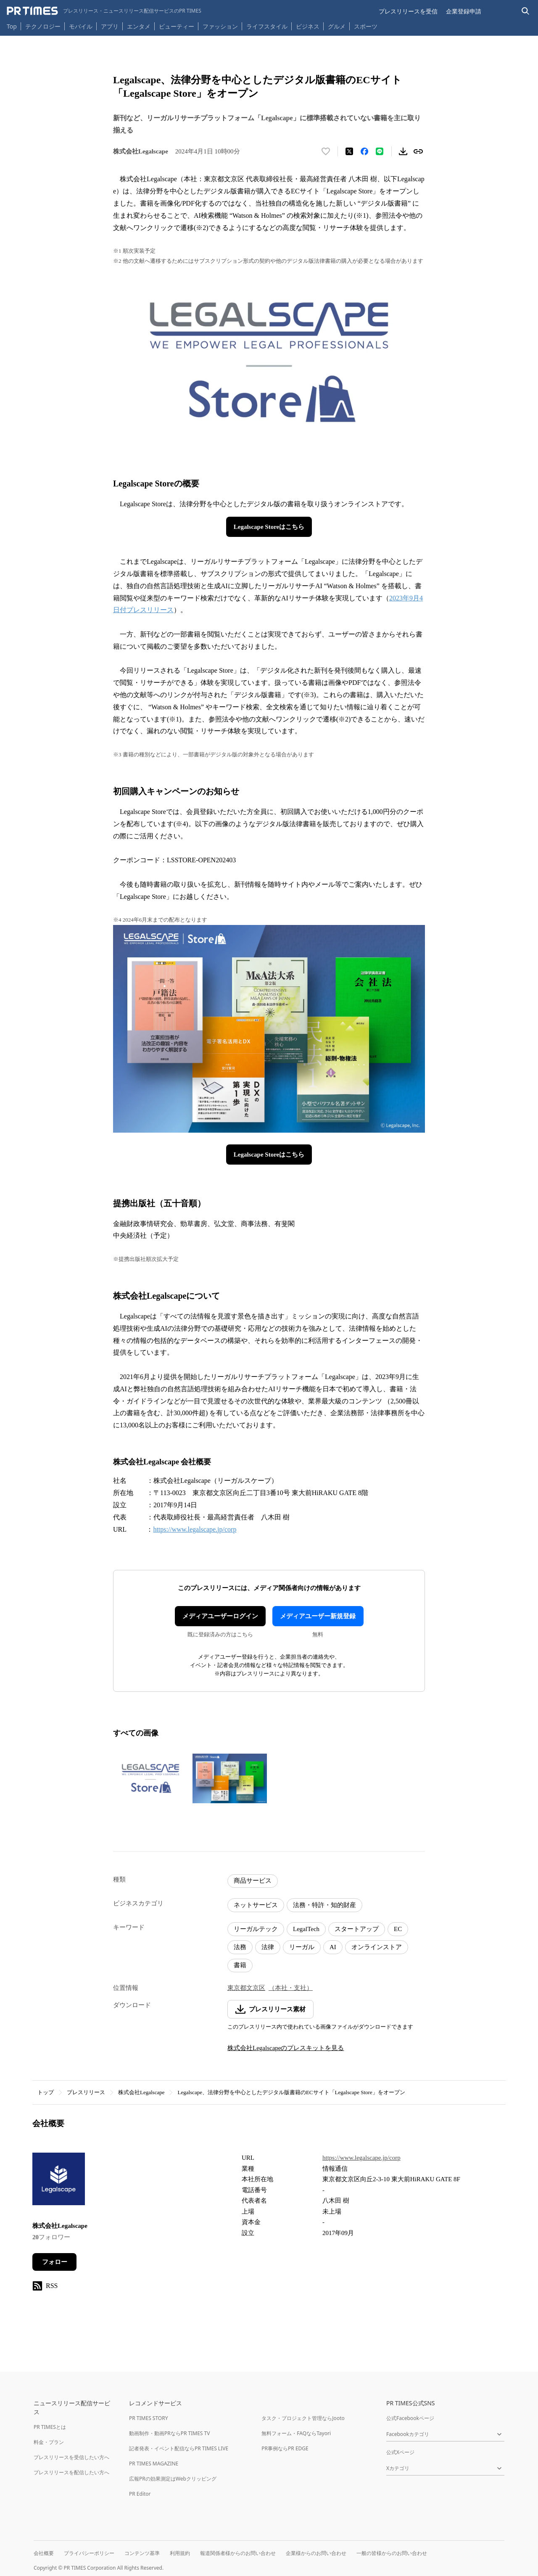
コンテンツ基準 (142, 2553)
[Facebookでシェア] (364, 151)
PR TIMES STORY (148, 2418)
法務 (240, 1947)
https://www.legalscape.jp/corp (194, 1529)
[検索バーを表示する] (525, 11)
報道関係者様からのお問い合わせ (238, 2553)
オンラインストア (376, 1947)
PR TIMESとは (50, 2427)
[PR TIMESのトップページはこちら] (104, 11)
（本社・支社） (291, 1987)
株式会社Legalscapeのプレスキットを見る (285, 2048)
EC (398, 1929)
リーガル (301, 1947)
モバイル (80, 26)
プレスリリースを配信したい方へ (71, 2472)
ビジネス (307, 26)
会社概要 (44, 2553)
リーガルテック (256, 1929)
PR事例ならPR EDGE (284, 2448)
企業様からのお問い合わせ (316, 2553)
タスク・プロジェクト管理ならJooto (302, 2418)
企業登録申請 (463, 11)
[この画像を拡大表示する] (150, 1778)
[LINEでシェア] (379, 151)
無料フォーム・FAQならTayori (296, 2433)
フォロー (54, 2262)
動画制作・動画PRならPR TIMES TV (169, 2433)
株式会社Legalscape (141, 2092)
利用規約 (180, 2553)
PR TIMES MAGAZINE (153, 2463)
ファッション (220, 26)
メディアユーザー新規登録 (318, 1616)
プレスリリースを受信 (408, 11)
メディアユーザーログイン (220, 1616)
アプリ (110, 26)
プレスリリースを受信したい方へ (71, 2457)
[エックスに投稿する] (349, 151)
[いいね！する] (325, 151)
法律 (267, 1947)
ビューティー (176, 26)
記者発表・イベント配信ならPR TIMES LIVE (178, 2448)
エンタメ (138, 26)
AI (333, 1947)
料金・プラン (49, 2442)
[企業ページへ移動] (58, 2181)
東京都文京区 (246, 1987)
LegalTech (306, 1929)
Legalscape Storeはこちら (269, 526)
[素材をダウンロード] (403, 151)
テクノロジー (43, 26)
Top (12, 26)
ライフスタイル (266, 26)
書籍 (240, 1965)
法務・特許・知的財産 (324, 1905)
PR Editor (140, 2493)
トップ (45, 2092)
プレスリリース (86, 2092)
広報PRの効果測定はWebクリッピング (172, 2478)
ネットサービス (256, 1905)
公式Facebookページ (410, 2418)
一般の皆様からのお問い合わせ (391, 2553)
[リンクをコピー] (418, 151)
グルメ (336, 26)
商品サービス (253, 1880)
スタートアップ (357, 1929)
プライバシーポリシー (89, 2553)
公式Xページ (400, 2452)
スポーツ (365, 26)
